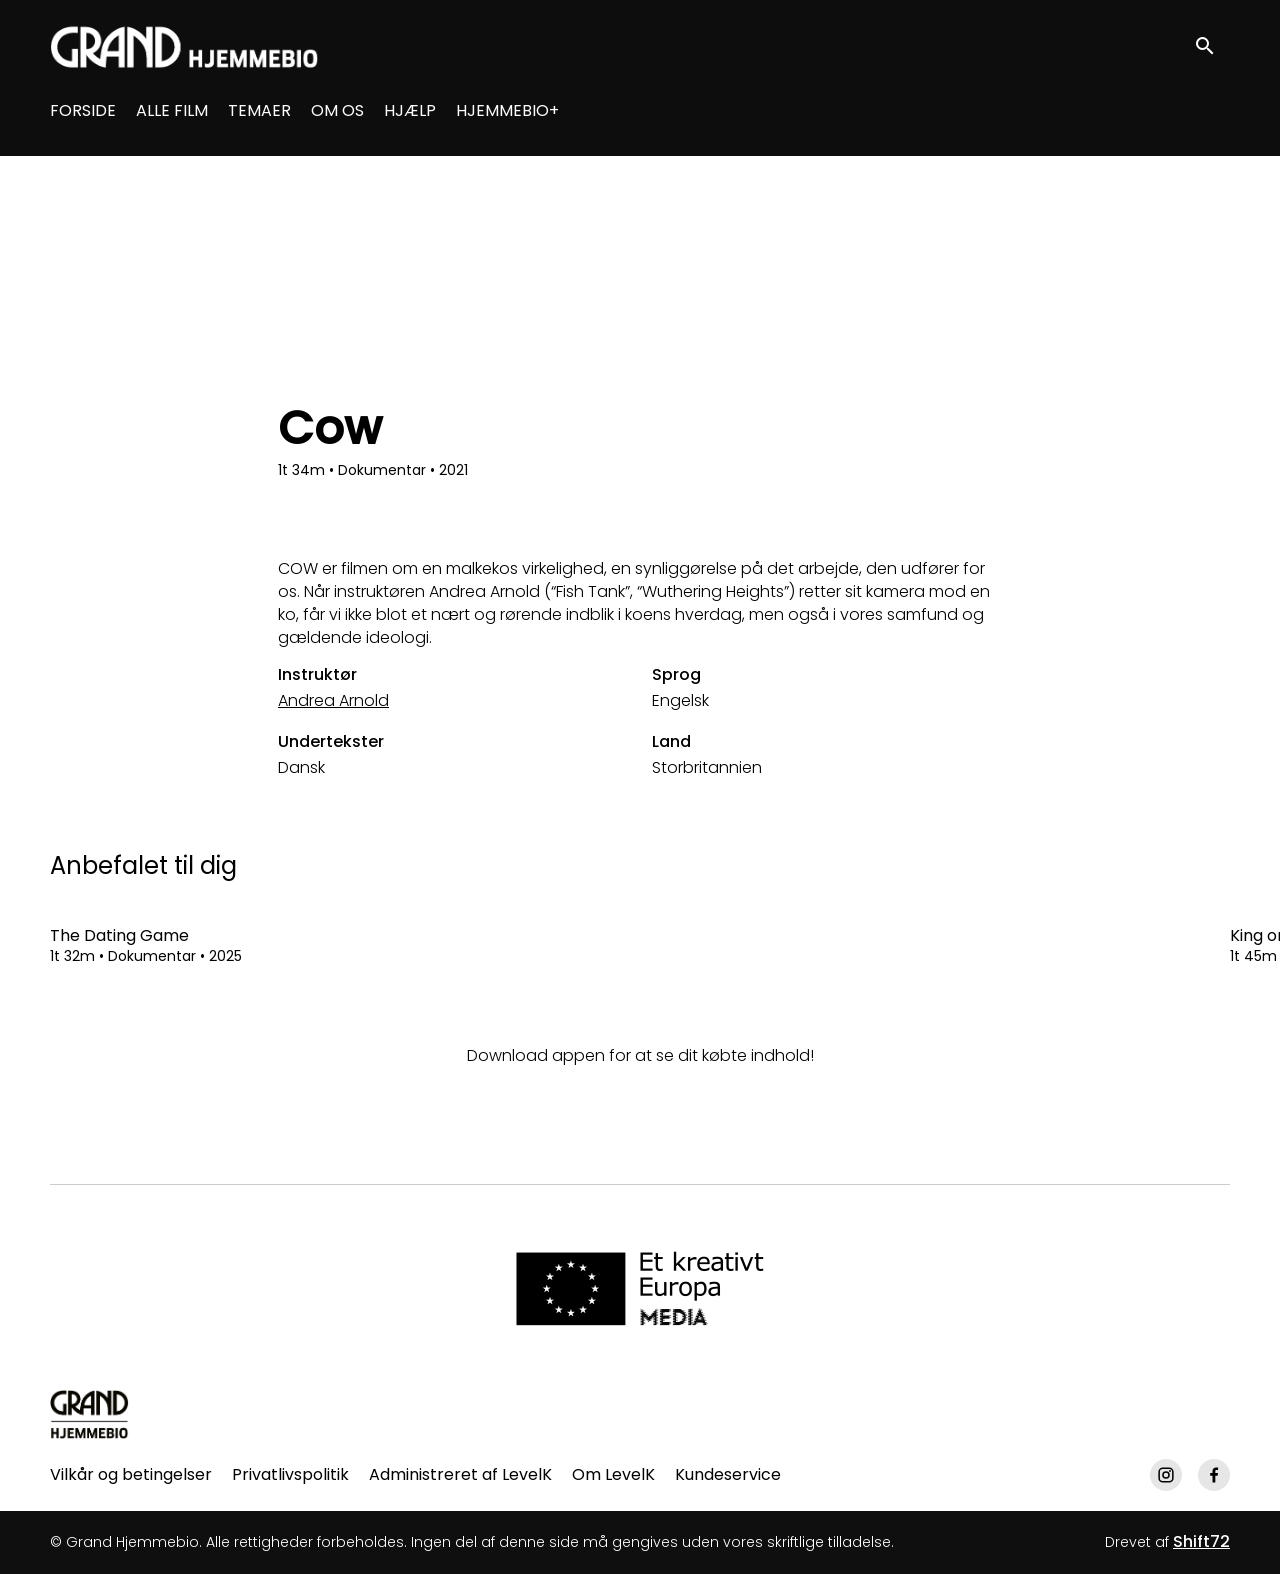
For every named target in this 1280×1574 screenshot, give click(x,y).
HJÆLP (410, 110)
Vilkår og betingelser (131, 1474)
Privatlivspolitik (290, 1474)
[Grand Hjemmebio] (89, 1414)
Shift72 (1201, 1541)
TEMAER (259, 110)
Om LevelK (613, 1474)
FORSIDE (83, 110)
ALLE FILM (172, 110)
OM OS (337, 110)
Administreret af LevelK (460, 1474)
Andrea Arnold (333, 700)
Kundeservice (728, 1474)
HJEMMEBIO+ (507, 110)
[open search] (1212, 46)
